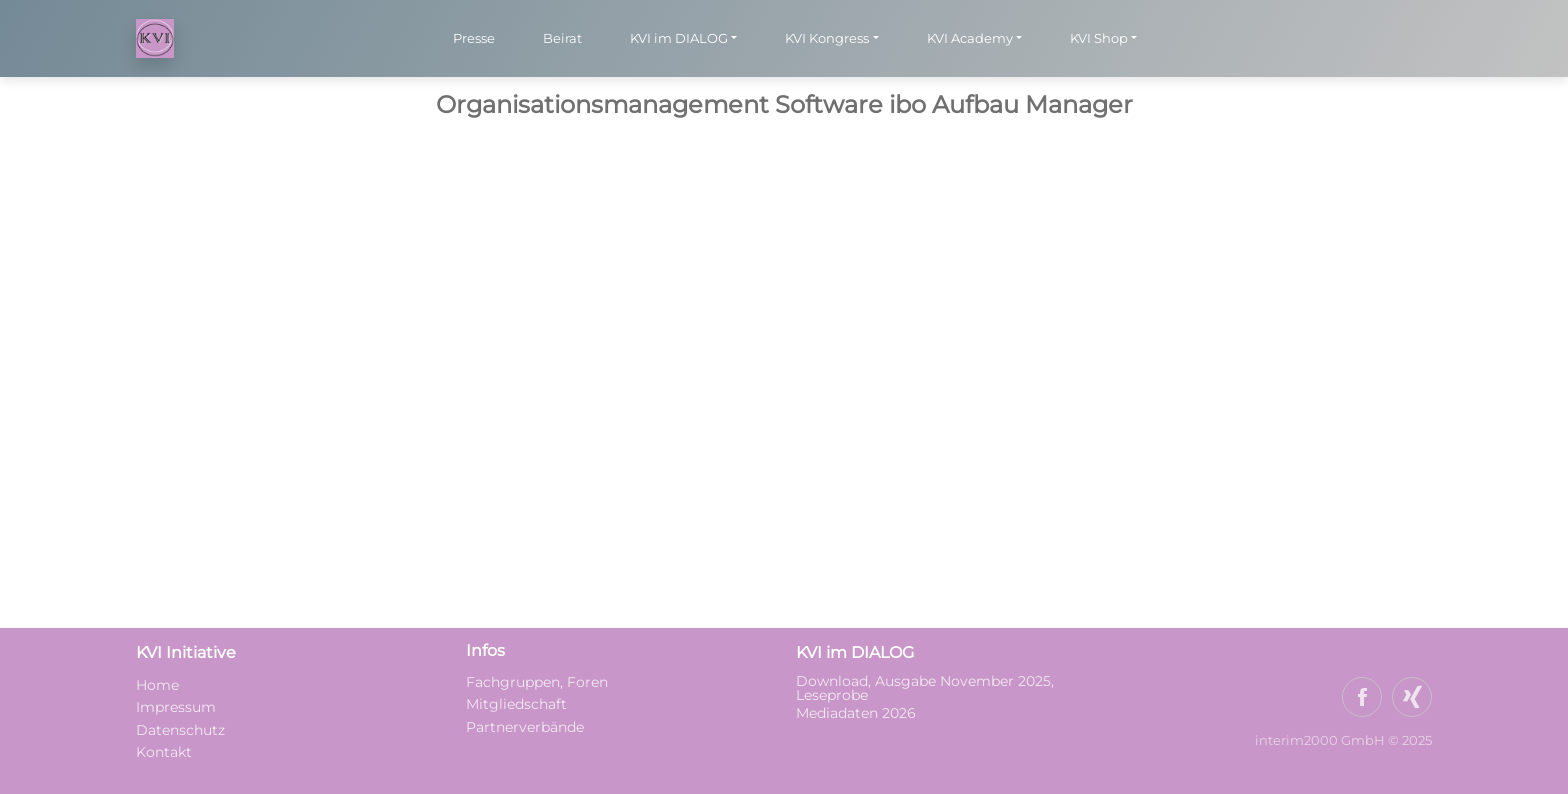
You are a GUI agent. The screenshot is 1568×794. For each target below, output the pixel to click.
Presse (474, 38)
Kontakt (164, 752)
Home (157, 685)
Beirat (562, 38)
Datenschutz (180, 730)
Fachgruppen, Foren (537, 682)
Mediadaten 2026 (858, 713)
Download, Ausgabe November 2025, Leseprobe (925, 688)
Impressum (176, 707)
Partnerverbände (525, 727)
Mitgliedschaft (516, 704)
